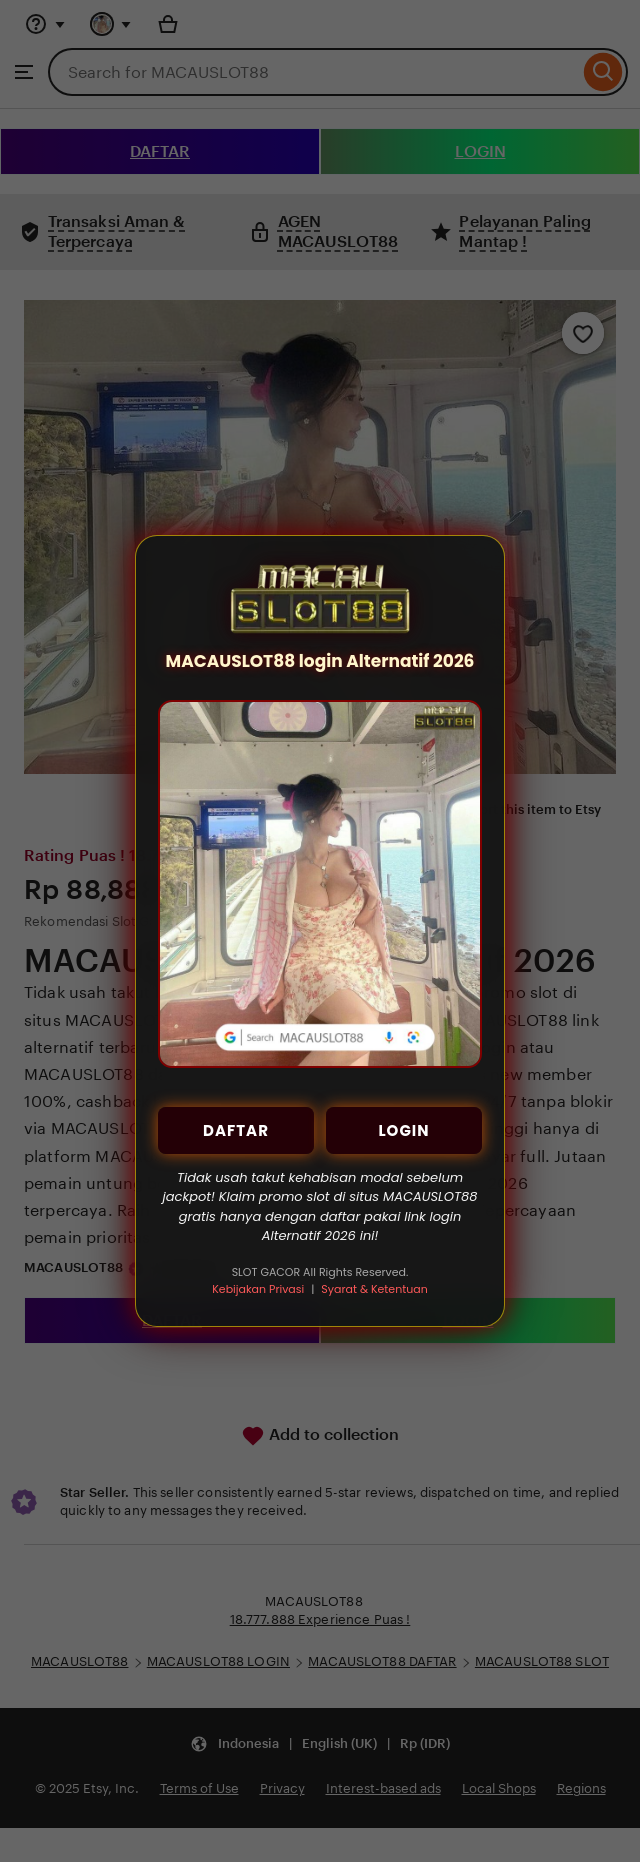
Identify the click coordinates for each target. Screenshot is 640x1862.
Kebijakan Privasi (258, 1289)
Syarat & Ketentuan (374, 1289)
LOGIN (403, 1130)
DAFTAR (236, 1130)
